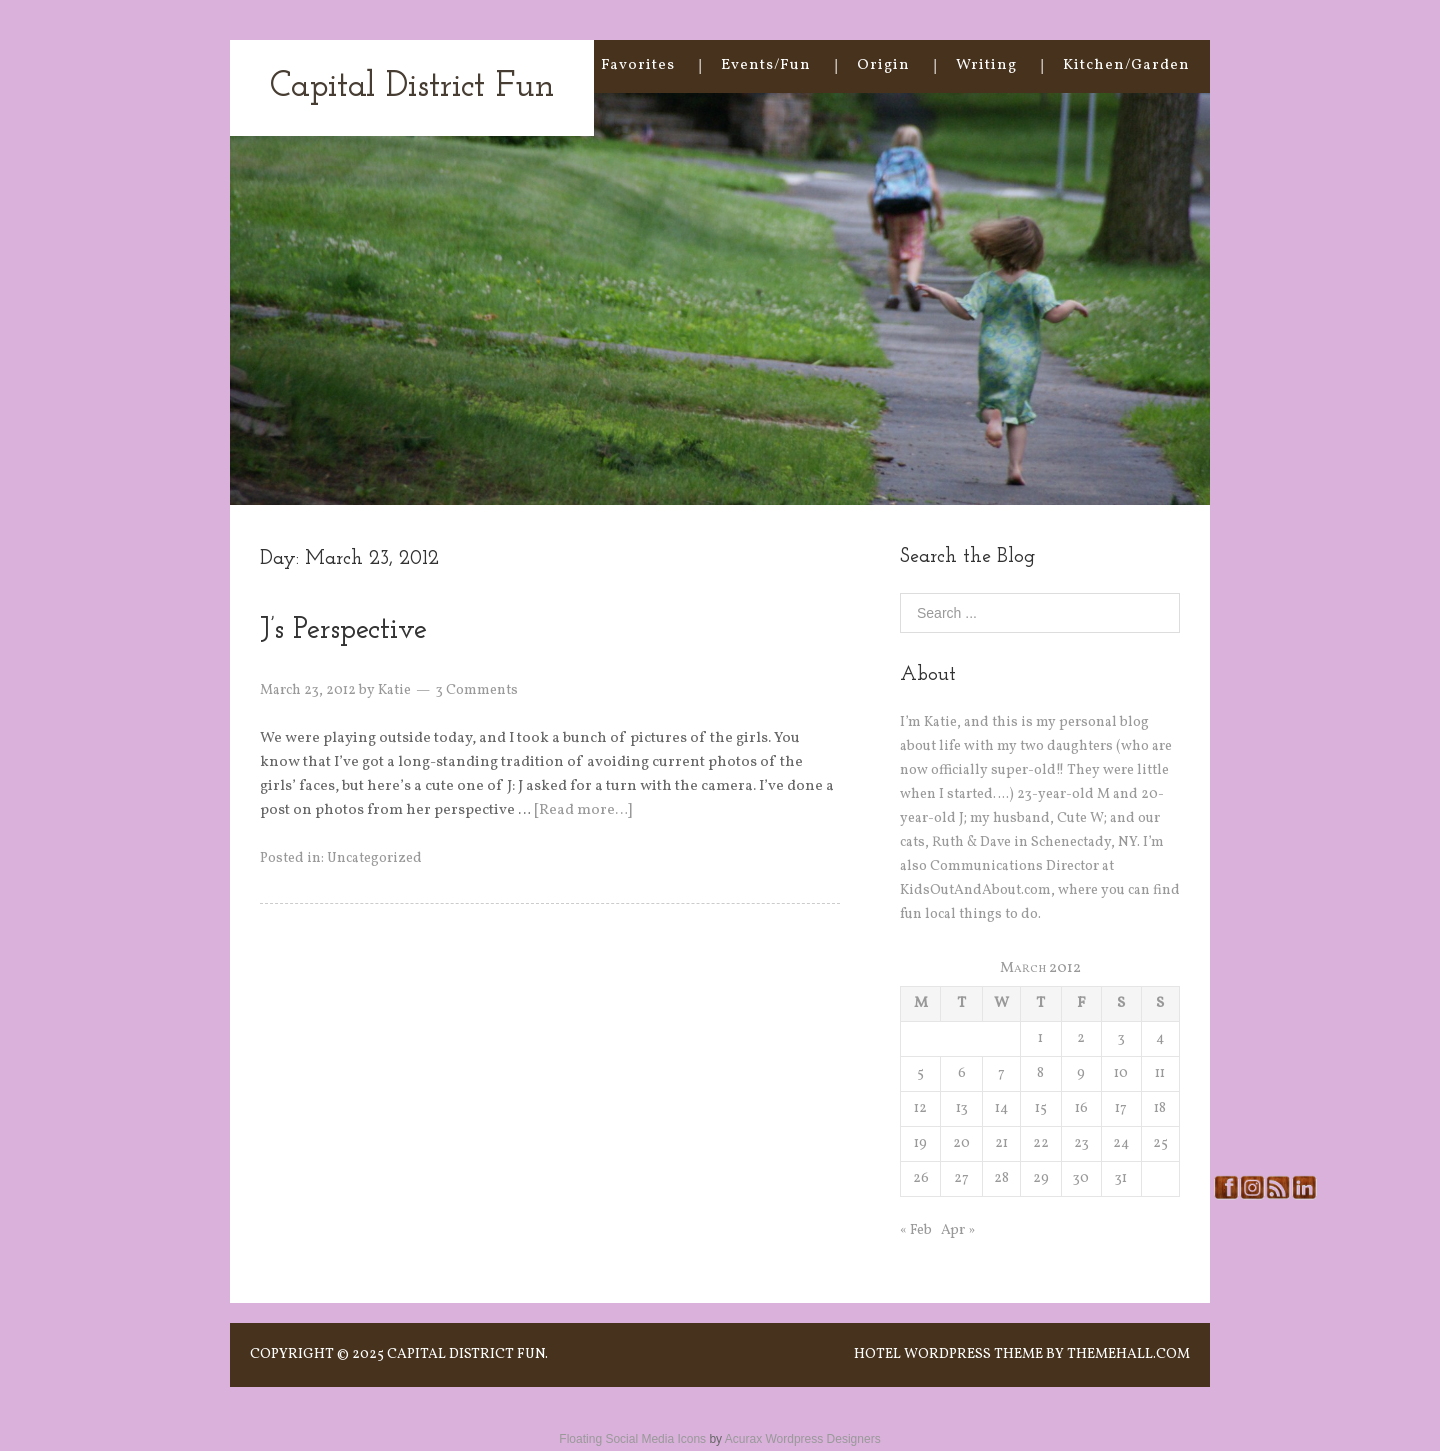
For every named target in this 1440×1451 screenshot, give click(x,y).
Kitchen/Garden (1126, 65)
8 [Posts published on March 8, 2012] (1040, 1073)
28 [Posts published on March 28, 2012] (1001, 1178)
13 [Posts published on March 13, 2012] (962, 1108)
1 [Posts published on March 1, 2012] (1040, 1038)
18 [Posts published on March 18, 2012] (1160, 1108)
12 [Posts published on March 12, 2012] (920, 1108)
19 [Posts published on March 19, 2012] (920, 1143)
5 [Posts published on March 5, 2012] (920, 1073)
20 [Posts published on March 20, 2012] (961, 1143)
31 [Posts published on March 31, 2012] (1121, 1178)
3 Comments (477, 690)
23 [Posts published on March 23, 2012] (1081, 1143)
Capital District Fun (412, 87)
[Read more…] (583, 810)
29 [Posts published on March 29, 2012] (1041, 1178)
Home (532, 65)
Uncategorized (374, 858)
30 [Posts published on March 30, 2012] (1081, 1178)
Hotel (877, 1354)
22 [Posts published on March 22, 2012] (1041, 1143)
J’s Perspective (343, 630)
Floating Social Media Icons (632, 1439)
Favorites (638, 65)
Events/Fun (766, 65)
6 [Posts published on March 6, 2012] (962, 1073)
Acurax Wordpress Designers (803, 1439)
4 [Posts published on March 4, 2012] (1160, 1038)
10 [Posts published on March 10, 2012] (1121, 1073)
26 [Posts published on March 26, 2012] (921, 1178)
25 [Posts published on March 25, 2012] (1160, 1143)
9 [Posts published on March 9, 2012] (1081, 1073)
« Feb (916, 1230)
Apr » (958, 1230)
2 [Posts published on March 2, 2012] (1081, 1038)
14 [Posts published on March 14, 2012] (1001, 1108)
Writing (986, 65)
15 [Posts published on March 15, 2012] (1041, 1108)
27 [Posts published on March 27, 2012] (961, 1178)
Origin (883, 65)
